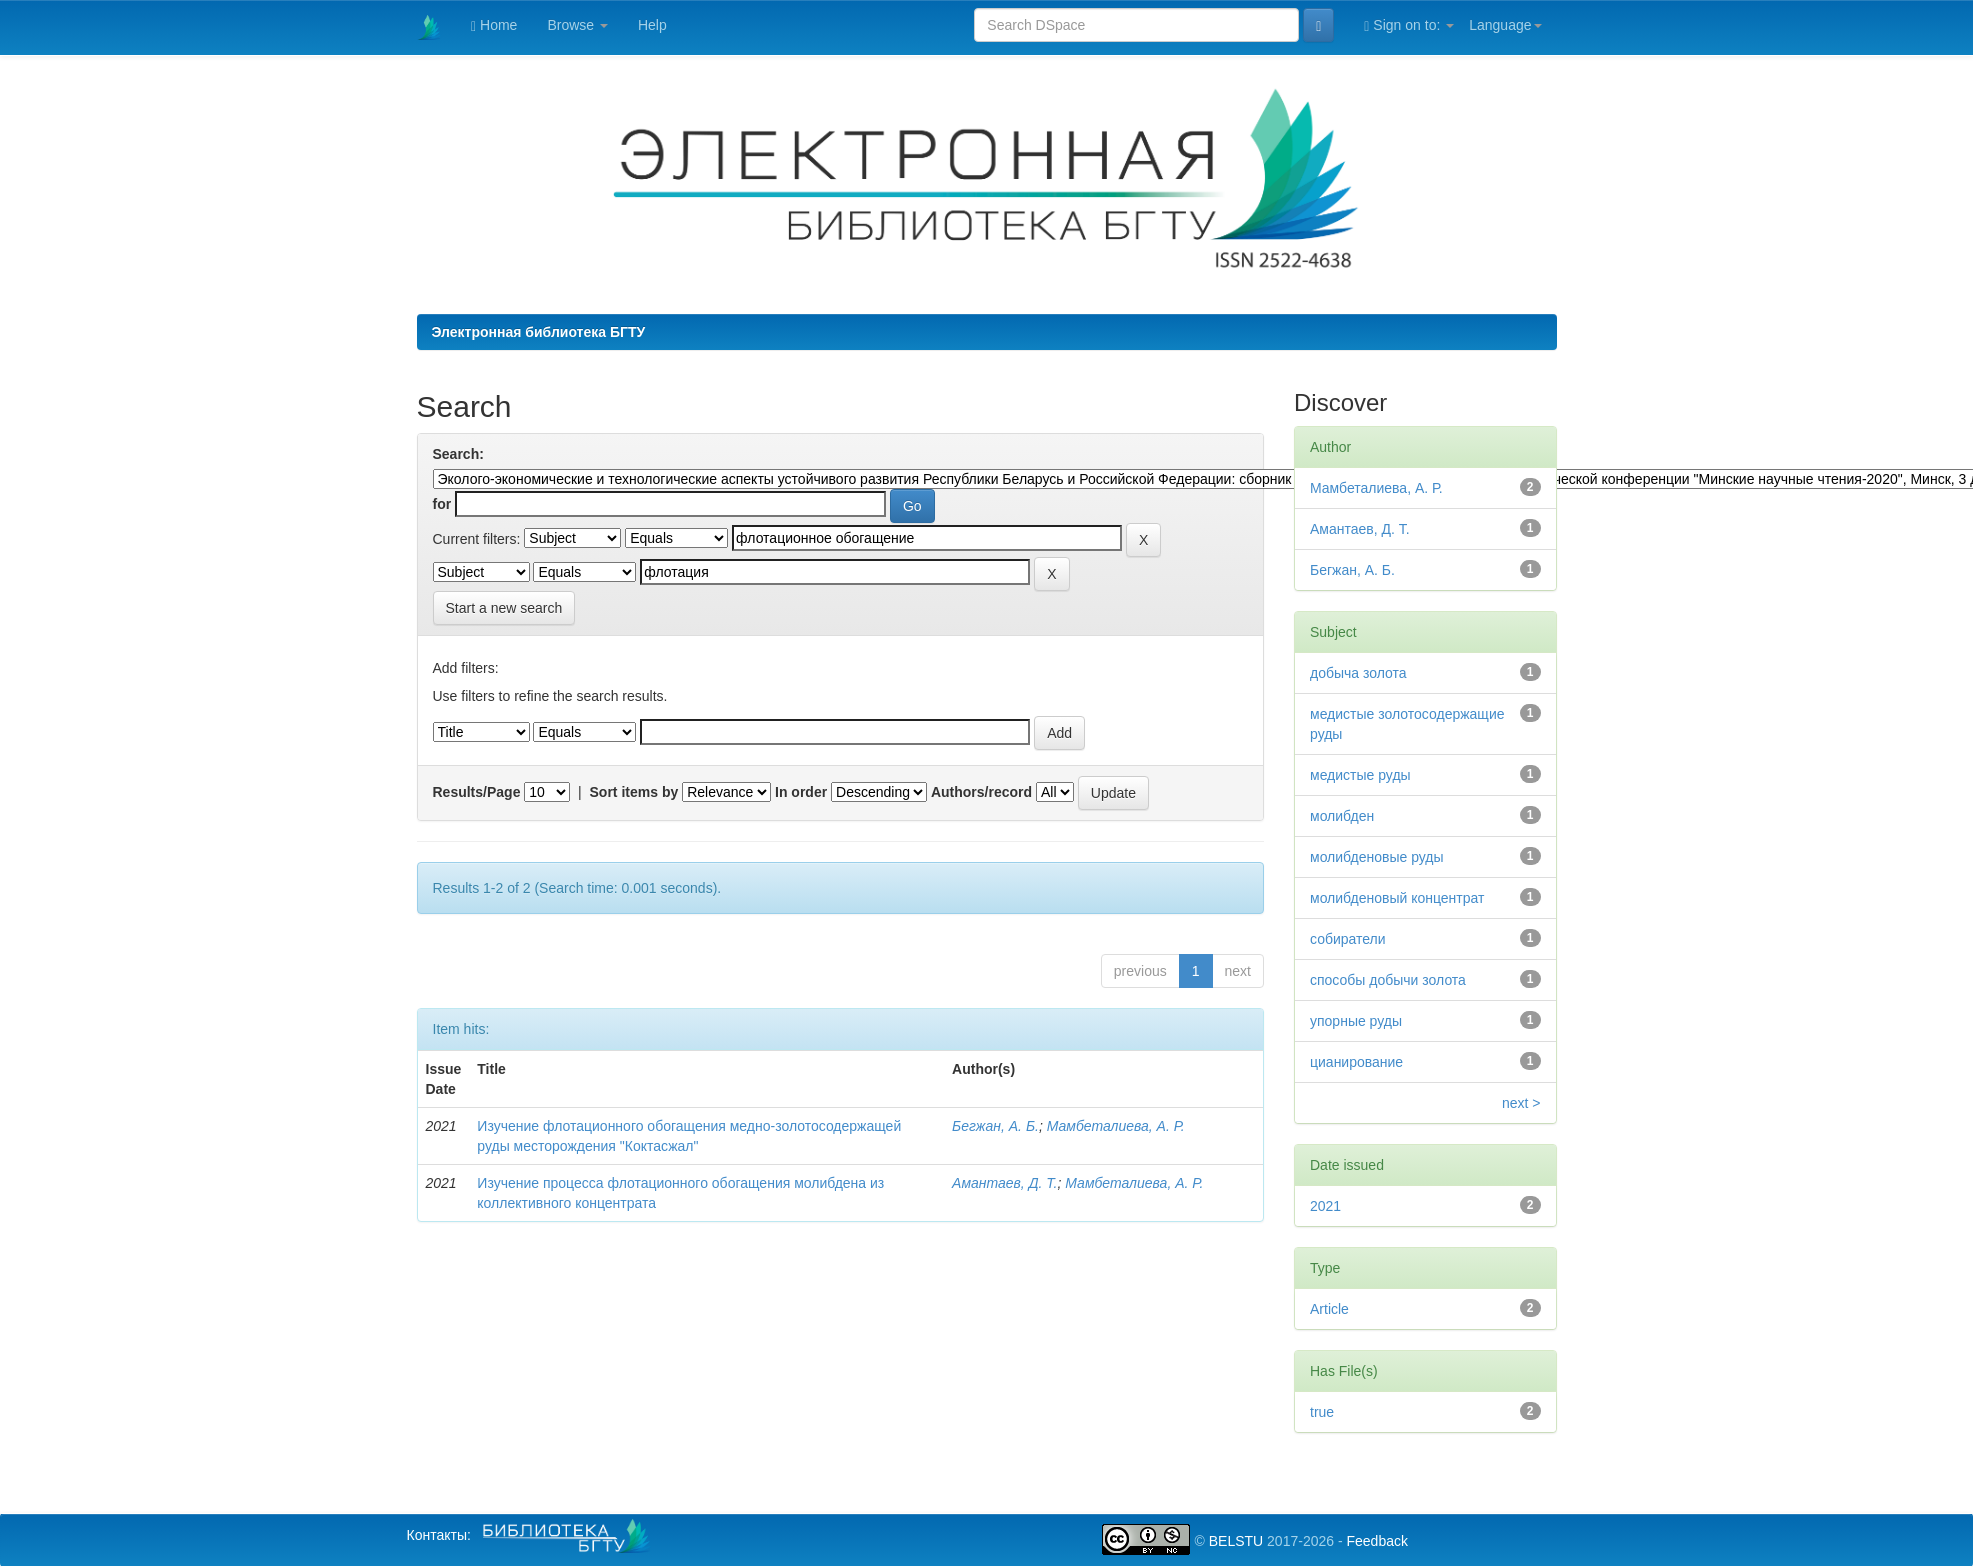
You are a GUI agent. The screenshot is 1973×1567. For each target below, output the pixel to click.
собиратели (1348, 939)
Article (1329, 1309)
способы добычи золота (1388, 980)
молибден (1342, 816)
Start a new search (504, 608)
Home (494, 25)
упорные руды (1356, 1021)
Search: (458, 454)
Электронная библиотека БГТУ (539, 332)
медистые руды (1360, 775)
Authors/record (981, 792)
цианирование (1356, 1062)
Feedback (1376, 1541)
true (1322, 1412)
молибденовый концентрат (1397, 898)
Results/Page (477, 792)
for (442, 504)
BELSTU (1236, 1541)
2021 (1325, 1206)
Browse (577, 25)
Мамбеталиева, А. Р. (1116, 1126)
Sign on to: (1409, 25)
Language (1505, 25)
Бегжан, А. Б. (995, 1126)
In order (801, 792)
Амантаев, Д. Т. (1004, 1183)
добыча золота (1358, 673)
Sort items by (634, 792)
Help (652, 25)
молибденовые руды (1377, 857)
